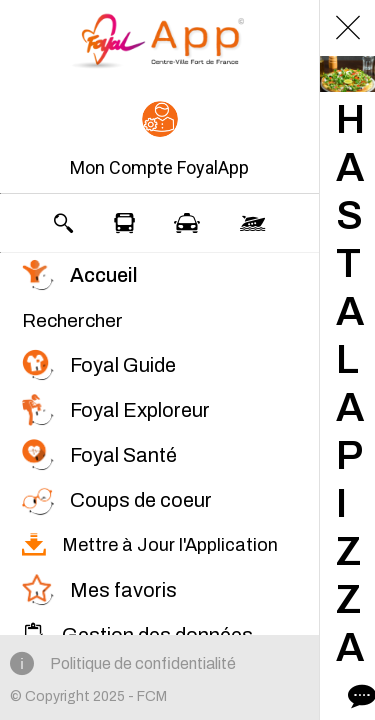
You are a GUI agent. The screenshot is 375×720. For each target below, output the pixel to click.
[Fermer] (348, 28)
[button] (159, 141)
